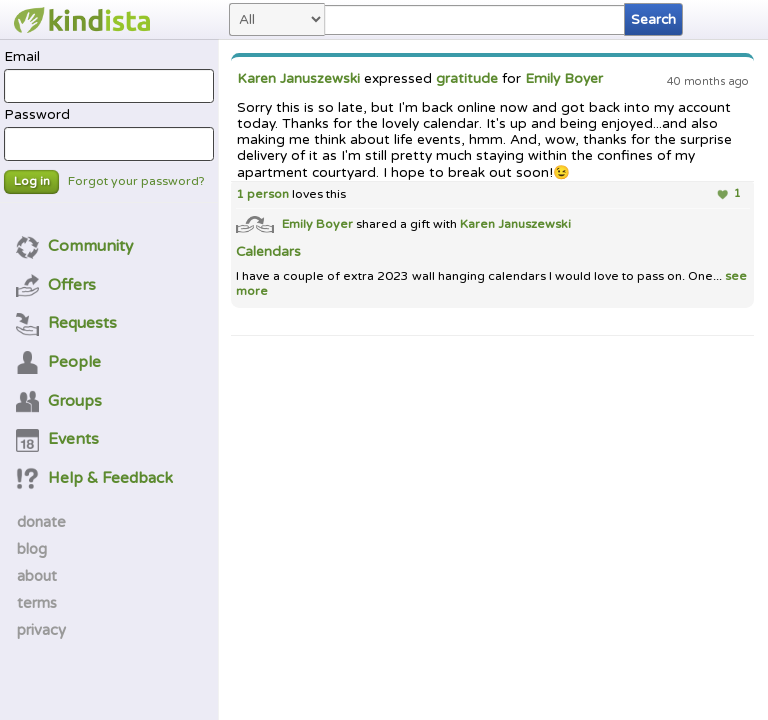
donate (41, 522)
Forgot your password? (136, 181)
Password (108, 134)
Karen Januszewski (298, 79)
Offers (56, 285)
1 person (262, 194)
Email (108, 76)
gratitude (467, 79)
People (59, 362)
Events (58, 439)
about (37, 576)
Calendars (268, 252)
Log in (32, 181)
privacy (41, 630)
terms (37, 603)
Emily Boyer (564, 79)
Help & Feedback (95, 478)
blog (32, 549)
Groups (59, 401)
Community (75, 246)
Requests (67, 323)
